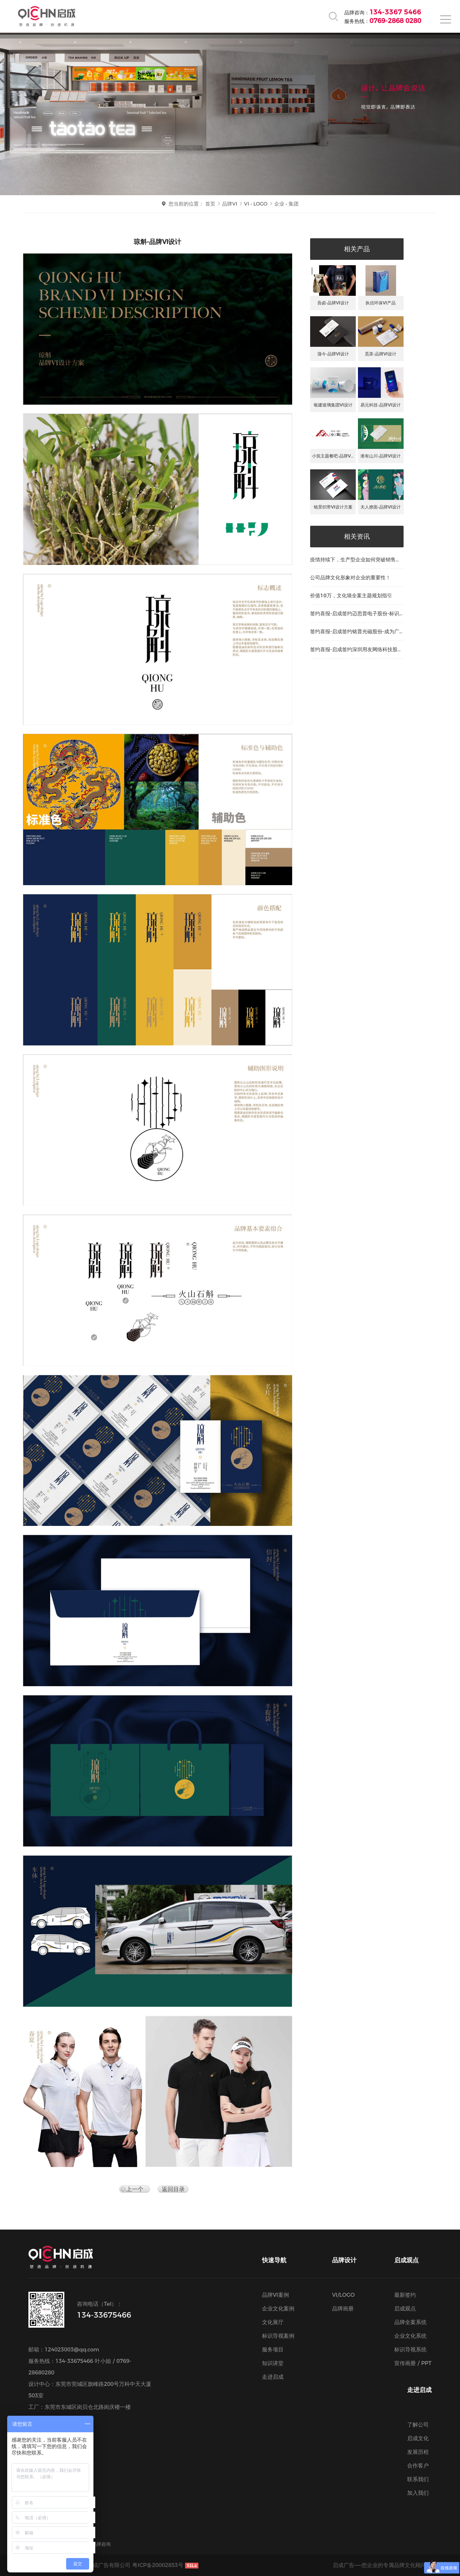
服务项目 (273, 2349)
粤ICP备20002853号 (157, 2565)
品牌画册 (343, 2308)
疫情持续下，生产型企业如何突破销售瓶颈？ (355, 562)
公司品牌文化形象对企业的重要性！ (350, 577)
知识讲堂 (273, 2363)
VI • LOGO (256, 204)
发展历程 (418, 2451)
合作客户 (418, 2465)
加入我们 (418, 2492)
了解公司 (418, 2424)
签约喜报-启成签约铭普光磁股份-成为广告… (354, 634)
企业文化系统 (410, 2335)
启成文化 (418, 2438)
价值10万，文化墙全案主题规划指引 (351, 595)
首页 (210, 204)
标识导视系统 (410, 2349)
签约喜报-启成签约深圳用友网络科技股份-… (353, 652)
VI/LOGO (343, 2294)
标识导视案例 (278, 2335)
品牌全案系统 (410, 2322)
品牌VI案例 (275, 2294)
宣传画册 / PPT (413, 2363)
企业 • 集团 (286, 204)
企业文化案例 (278, 2308)
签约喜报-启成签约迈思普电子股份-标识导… (354, 616)
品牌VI (230, 204)
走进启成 (273, 2376)
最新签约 (405, 2294)
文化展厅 (273, 2322)
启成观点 (405, 2308)
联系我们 (418, 2479)
